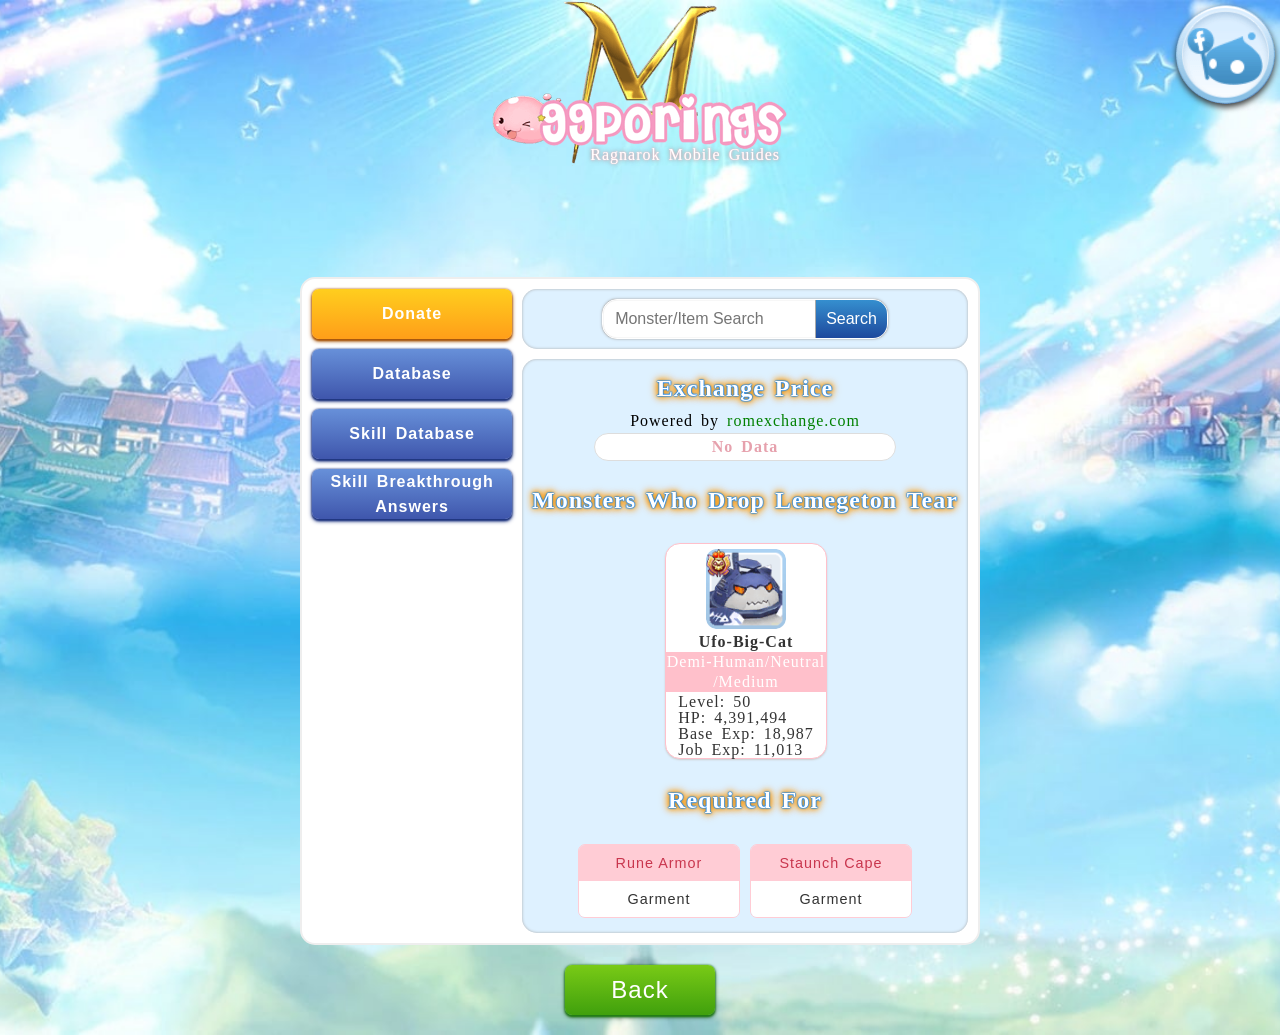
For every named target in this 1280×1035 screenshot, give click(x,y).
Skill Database (412, 433)
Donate (412, 313)
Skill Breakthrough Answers (411, 494)
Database (412, 373)
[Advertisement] (640, 212)
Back (639, 989)
